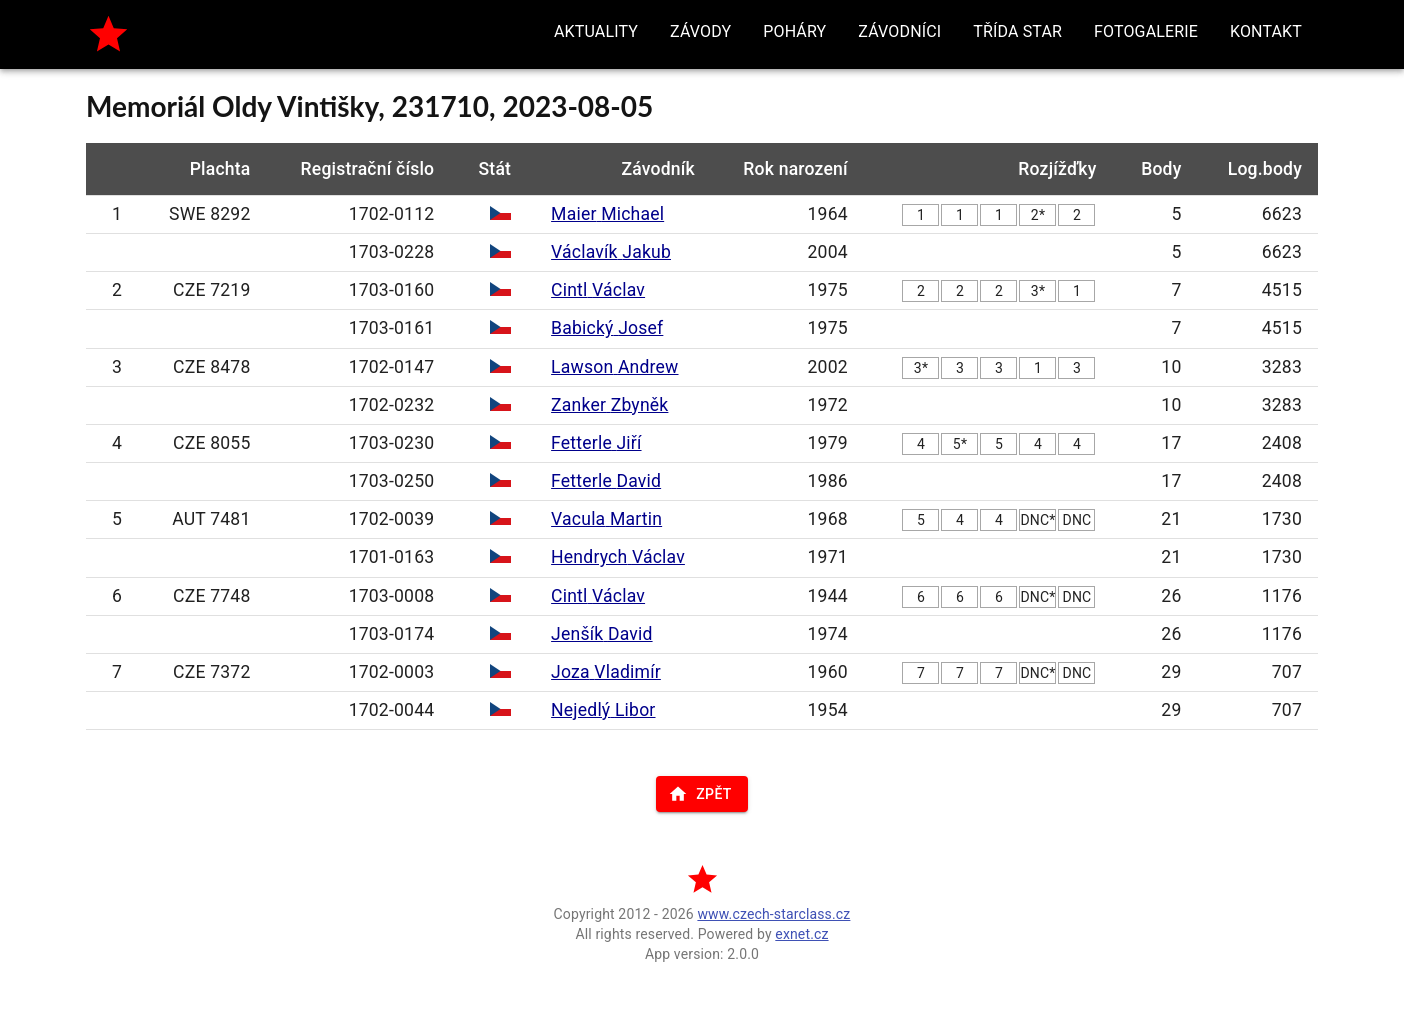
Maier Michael (607, 214)
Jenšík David (601, 634)
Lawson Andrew (614, 367)
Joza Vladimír (606, 672)
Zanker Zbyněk (609, 405)
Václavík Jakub (611, 252)
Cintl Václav (598, 290)
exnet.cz (801, 934)
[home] (108, 34)
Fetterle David (606, 481)
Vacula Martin (606, 519)
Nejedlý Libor (603, 710)
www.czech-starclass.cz (773, 914)
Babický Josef (607, 328)
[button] (596, 32)
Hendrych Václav (618, 557)
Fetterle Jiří (596, 443)
